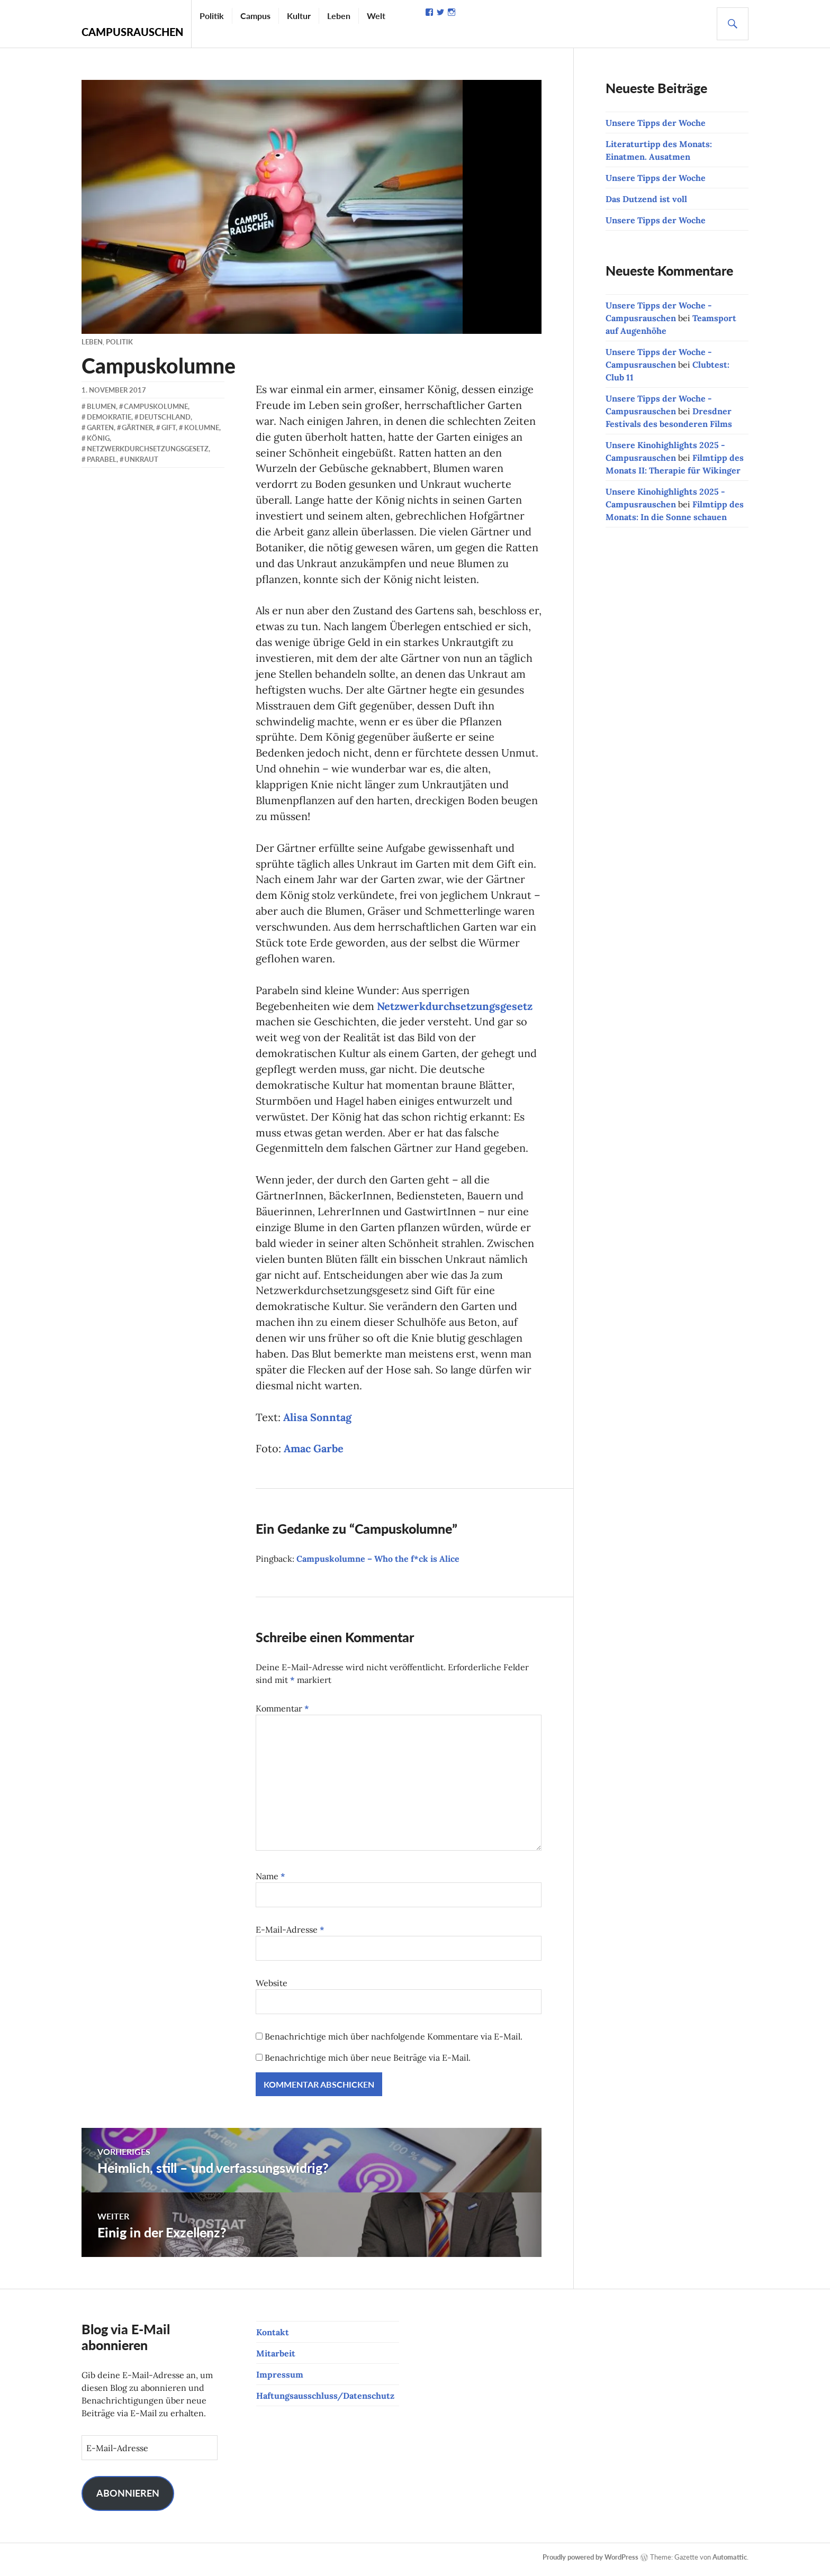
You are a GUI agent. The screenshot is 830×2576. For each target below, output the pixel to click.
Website (271, 1987)
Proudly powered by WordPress (590, 2561)
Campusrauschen (132, 31)
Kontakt (272, 2336)
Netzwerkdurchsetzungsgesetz (455, 1008)
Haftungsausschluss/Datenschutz (325, 2400)
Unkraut (141, 459)
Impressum (279, 2378)
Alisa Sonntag (317, 1420)
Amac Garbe (314, 1452)
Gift (168, 427)
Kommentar (282, 1712)
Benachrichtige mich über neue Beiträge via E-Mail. (368, 2061)
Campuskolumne (156, 406)
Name (270, 1880)
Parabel (101, 459)
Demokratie (109, 417)
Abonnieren (127, 2497)
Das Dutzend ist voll (646, 199)
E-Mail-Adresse (290, 1933)
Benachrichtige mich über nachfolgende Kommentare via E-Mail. (393, 2040)
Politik (212, 16)
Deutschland (165, 417)
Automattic (729, 2561)
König (98, 438)
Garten (100, 427)
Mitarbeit (275, 2357)
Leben (338, 16)
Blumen (101, 406)
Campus (255, 16)
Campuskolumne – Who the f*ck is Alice (377, 1563)
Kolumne (201, 427)
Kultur (299, 16)
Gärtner (137, 427)
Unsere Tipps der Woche (656, 122)
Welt (376, 16)
